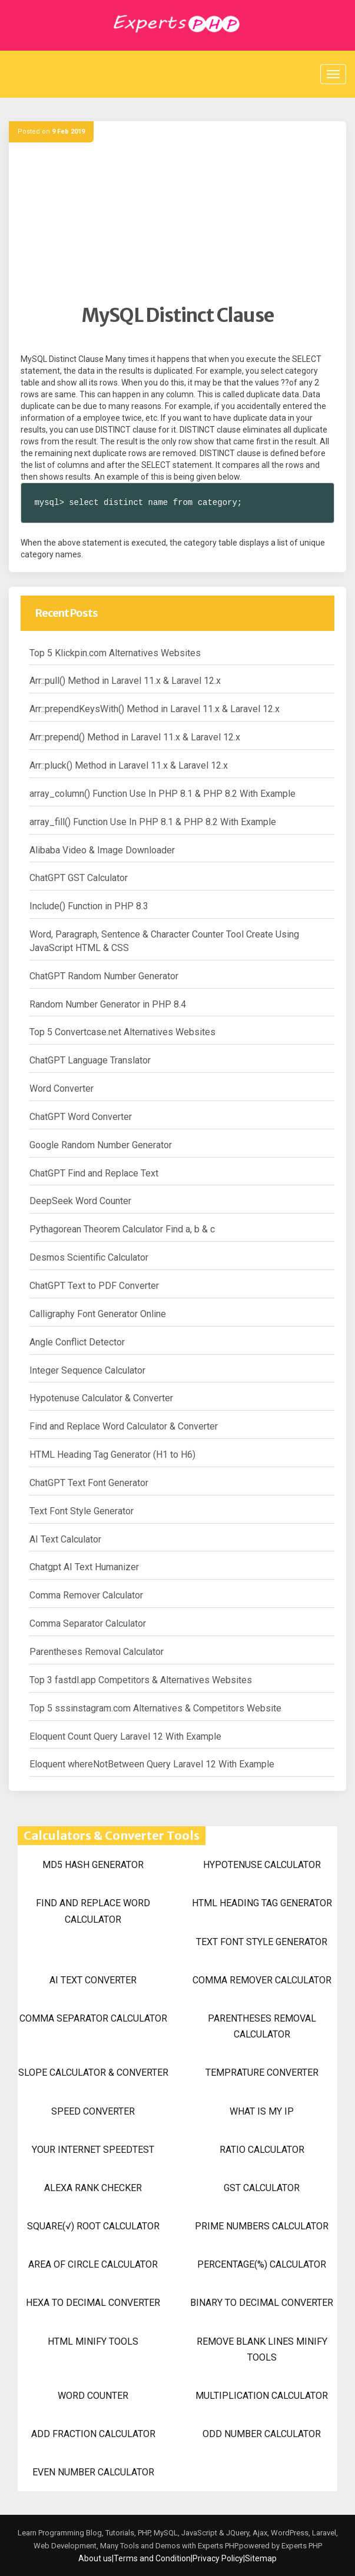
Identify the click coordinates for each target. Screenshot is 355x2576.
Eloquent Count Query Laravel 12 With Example (125, 1736)
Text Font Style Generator (81, 1511)
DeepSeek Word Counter (80, 1200)
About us (95, 2558)
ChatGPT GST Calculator (78, 877)
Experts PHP (301, 2545)
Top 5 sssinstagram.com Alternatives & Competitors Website (155, 1708)
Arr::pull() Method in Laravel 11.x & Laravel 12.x (125, 680)
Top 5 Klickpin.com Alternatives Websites (115, 653)
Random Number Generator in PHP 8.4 (107, 1004)
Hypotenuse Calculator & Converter (101, 1398)
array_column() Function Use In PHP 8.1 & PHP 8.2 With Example (162, 793)
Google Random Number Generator (100, 1145)
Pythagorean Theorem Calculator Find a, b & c (122, 1229)
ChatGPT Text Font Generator (88, 1482)
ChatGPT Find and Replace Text (93, 1173)
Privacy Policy (218, 2558)
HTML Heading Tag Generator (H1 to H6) (112, 1454)
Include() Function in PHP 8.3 (88, 906)
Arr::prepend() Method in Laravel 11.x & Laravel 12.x (134, 737)
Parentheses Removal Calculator (96, 1651)
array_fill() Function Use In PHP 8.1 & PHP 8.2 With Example (152, 821)
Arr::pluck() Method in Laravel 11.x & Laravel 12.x (128, 765)
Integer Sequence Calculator (87, 1370)
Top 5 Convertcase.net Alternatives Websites (122, 1032)
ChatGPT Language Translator (90, 1060)
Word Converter (61, 1088)
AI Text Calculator (65, 1539)
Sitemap (261, 2558)
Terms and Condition (152, 2558)
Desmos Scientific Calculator (88, 1257)
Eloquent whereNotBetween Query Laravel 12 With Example (151, 1764)
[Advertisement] (177, 221)
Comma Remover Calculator (86, 1595)
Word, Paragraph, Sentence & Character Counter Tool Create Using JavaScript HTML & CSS (164, 941)
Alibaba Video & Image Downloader (102, 850)
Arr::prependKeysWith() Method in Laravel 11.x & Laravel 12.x (154, 708)
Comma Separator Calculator (87, 1623)
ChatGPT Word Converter (80, 1116)
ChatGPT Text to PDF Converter (94, 1285)
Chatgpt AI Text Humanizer (84, 1567)
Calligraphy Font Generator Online (97, 1313)
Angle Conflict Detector (77, 1342)
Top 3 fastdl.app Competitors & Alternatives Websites (140, 1680)
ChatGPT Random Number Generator (103, 976)
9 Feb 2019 (68, 131)
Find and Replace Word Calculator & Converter (123, 1426)
